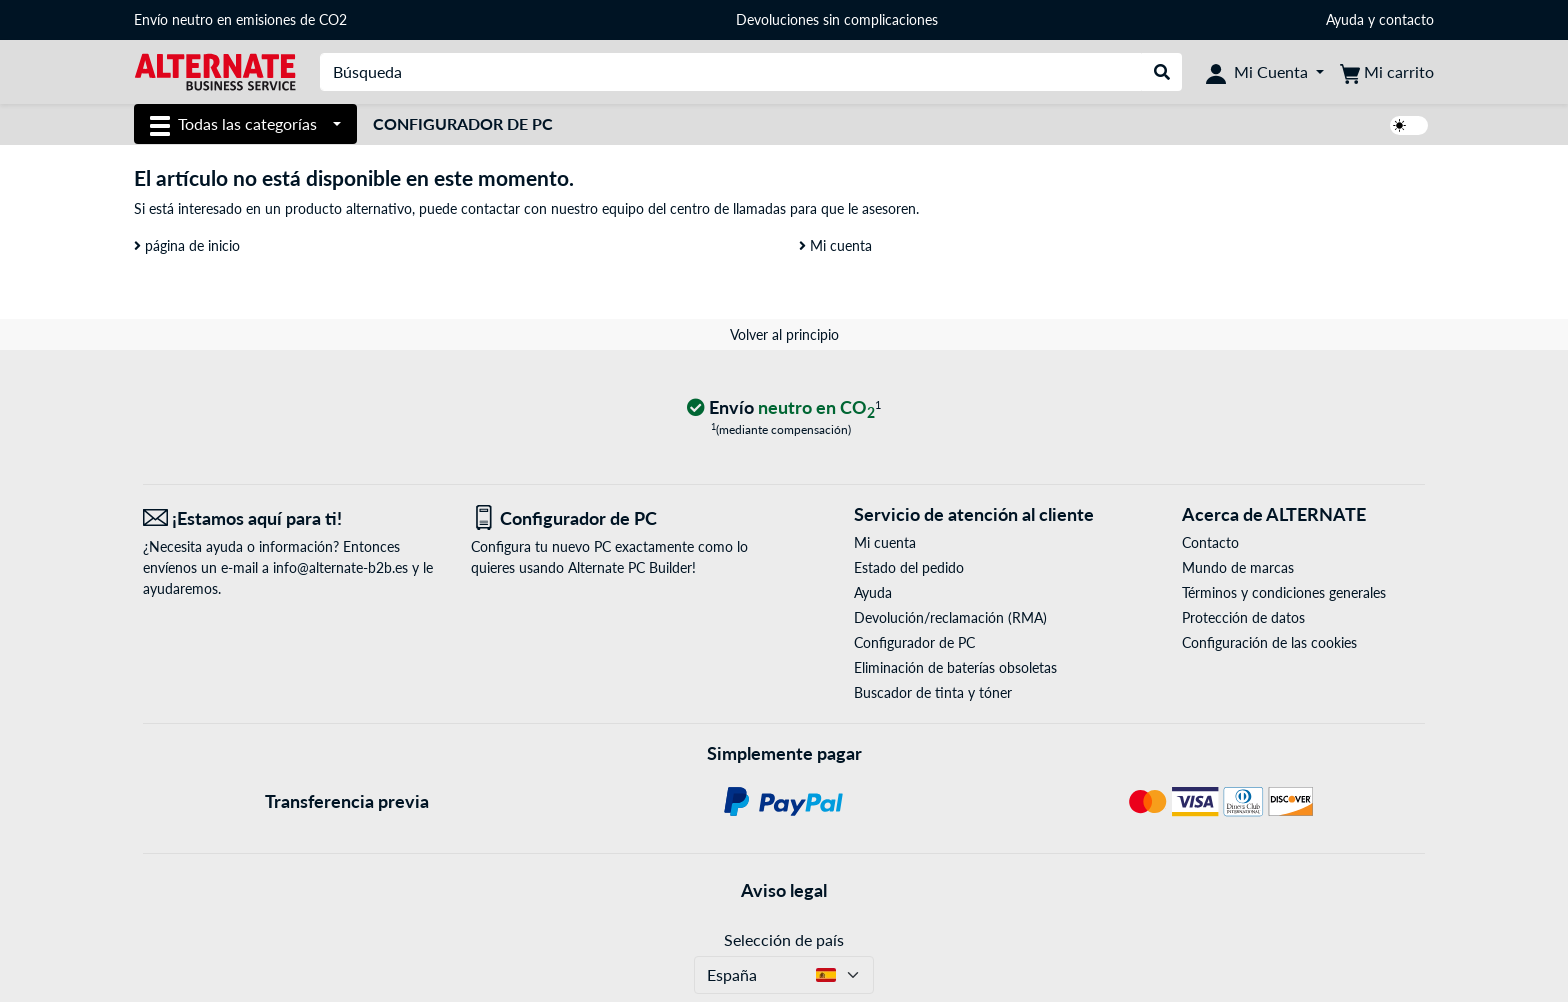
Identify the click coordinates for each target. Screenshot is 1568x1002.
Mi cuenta (835, 245)
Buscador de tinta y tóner (933, 692)
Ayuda (1345, 19)
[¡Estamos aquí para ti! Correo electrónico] (292, 518)
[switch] (1409, 125)
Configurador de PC (463, 123)
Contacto (1210, 542)
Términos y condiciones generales (1284, 592)
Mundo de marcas (1238, 567)
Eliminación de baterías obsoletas (955, 667)
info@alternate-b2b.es (340, 567)
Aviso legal (784, 890)
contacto (1406, 19)
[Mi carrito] (1387, 72)
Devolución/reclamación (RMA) (950, 617)
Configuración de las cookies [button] (1269, 642)
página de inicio (187, 245)
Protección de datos (1243, 617)
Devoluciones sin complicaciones (837, 19)
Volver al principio (784, 334)
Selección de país (784, 939)
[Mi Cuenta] (1265, 72)
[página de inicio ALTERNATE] (215, 70)
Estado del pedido (909, 567)
